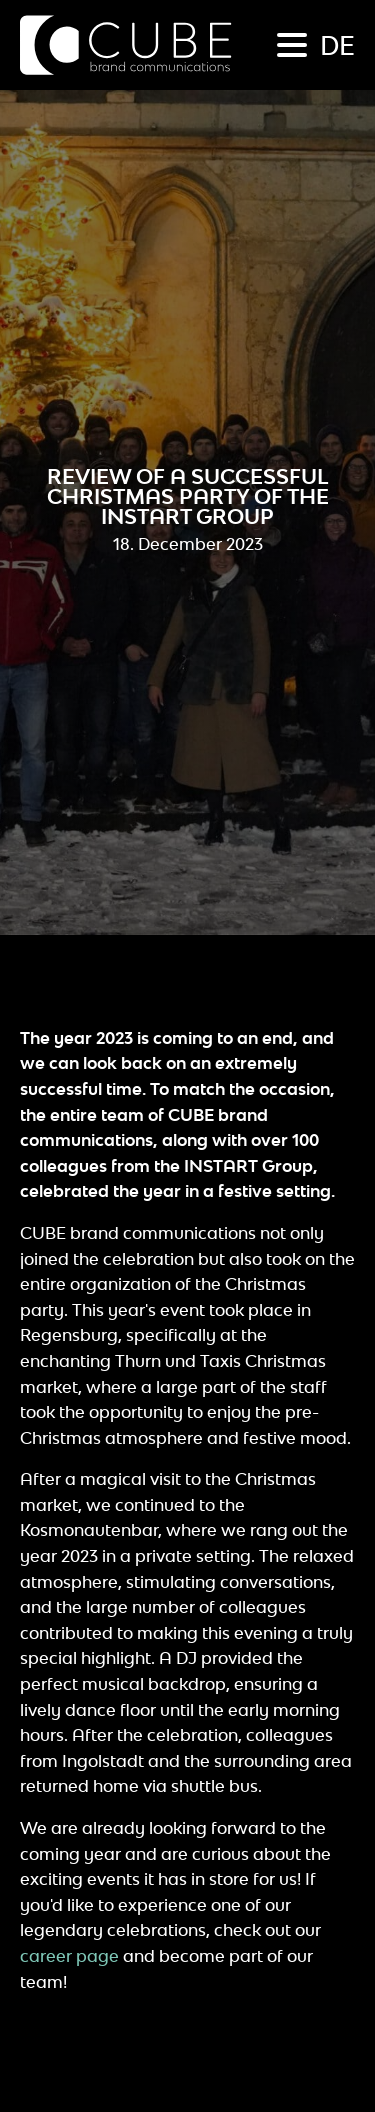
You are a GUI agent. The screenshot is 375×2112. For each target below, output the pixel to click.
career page (69, 1956)
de (337, 45)
